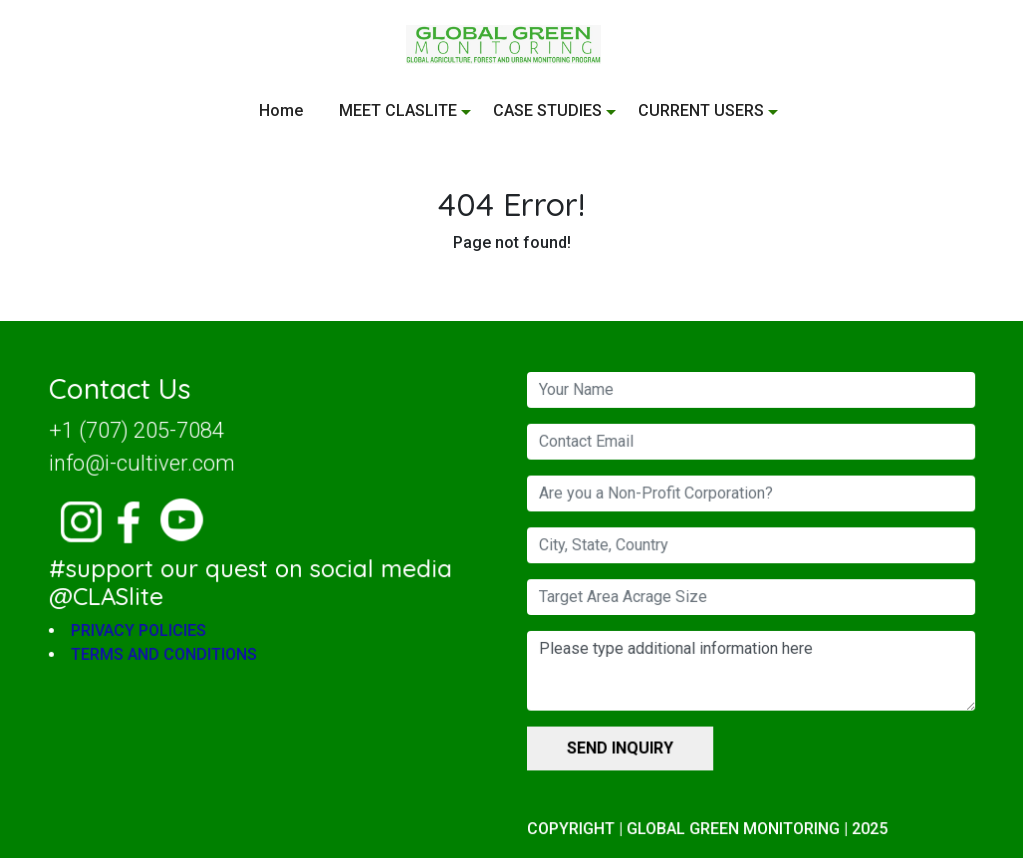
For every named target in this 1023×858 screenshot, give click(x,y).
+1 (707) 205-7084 (142, 433)
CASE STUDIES (547, 110)
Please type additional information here (746, 670)
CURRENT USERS (701, 110)
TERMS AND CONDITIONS (168, 654)
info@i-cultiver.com (147, 465)
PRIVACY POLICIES (143, 630)
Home (281, 110)
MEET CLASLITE (398, 110)
